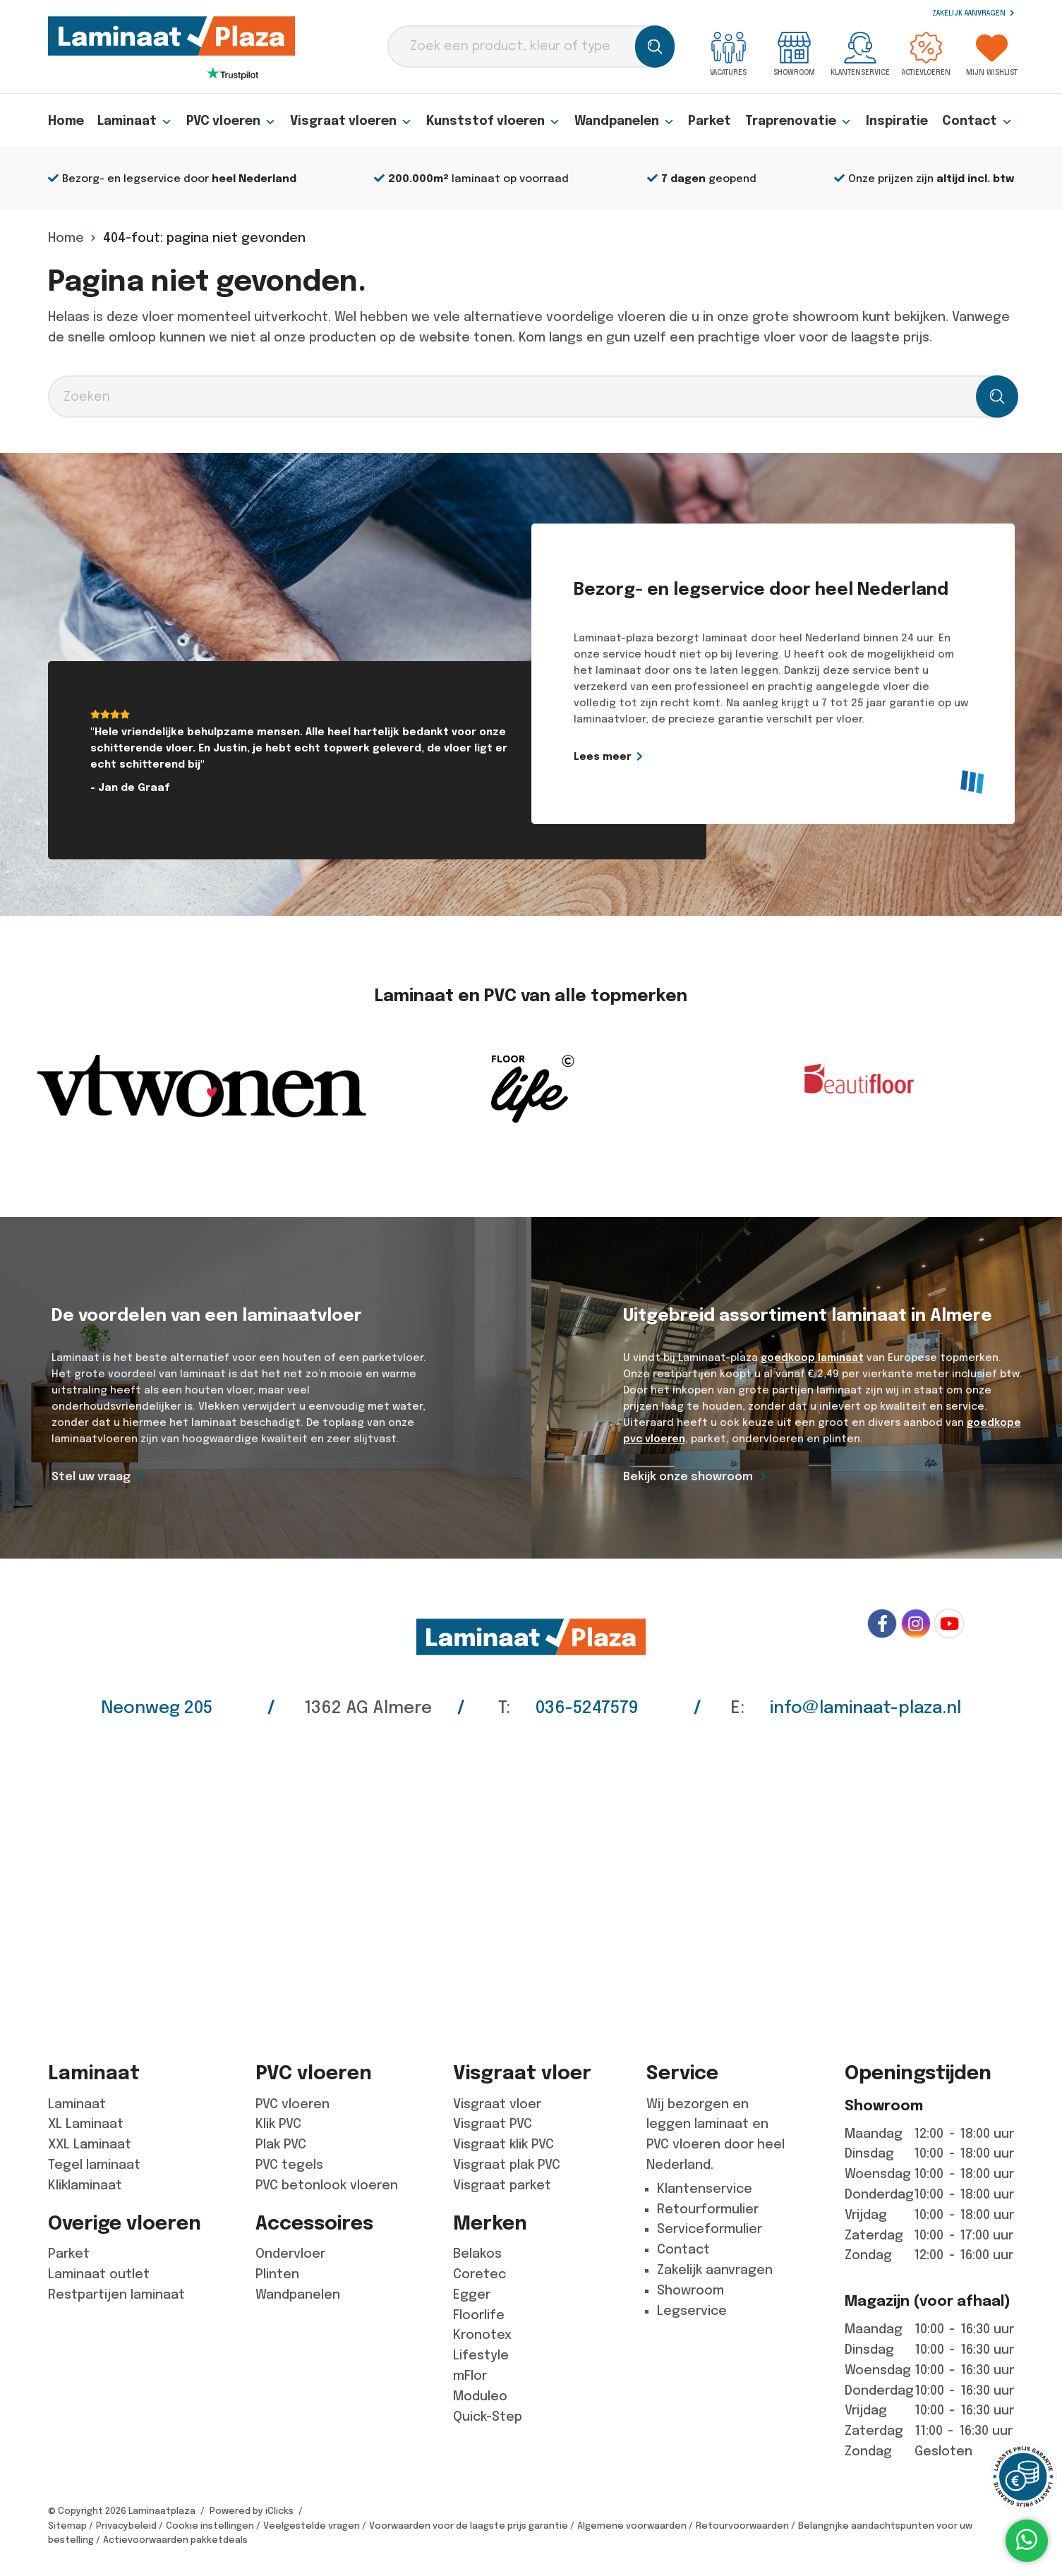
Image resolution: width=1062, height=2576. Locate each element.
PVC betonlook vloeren (326, 2185)
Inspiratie (899, 121)
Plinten (277, 2274)
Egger (471, 2294)
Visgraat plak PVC (506, 2165)
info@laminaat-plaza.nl (865, 1707)
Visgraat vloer (497, 2104)
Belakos (477, 2254)
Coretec (479, 2274)
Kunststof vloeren (496, 121)
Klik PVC (278, 2124)
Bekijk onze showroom (688, 1476)
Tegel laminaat (94, 2165)
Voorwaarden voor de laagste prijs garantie (468, 2525)
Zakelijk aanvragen (973, 13)
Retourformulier (708, 2209)
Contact (978, 121)
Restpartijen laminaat (116, 2294)
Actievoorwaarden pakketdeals (175, 2539)
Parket (713, 121)
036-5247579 (587, 1707)
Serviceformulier (709, 2229)
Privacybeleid (126, 2525)
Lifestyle (481, 2355)
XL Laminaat (85, 2124)
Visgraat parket (502, 2185)
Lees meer (671, 756)
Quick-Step (487, 2416)
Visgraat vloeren (353, 121)
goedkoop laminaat (812, 1357)
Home (66, 121)
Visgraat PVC (492, 2124)
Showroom (794, 54)
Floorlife (479, 2315)
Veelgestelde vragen (311, 2525)
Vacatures (728, 54)
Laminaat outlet (99, 2274)
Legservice (692, 2311)
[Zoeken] (655, 46)
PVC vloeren (233, 121)
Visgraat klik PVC (503, 2144)
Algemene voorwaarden (632, 2525)
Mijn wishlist (992, 54)
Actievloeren (926, 54)
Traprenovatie (800, 121)
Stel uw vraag (91, 1476)
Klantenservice (860, 54)
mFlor (470, 2376)
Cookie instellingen (210, 2525)
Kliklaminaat (85, 2185)
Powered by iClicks (252, 2510)
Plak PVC (280, 2144)
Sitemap (67, 2525)
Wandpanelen (627, 121)
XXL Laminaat (89, 2144)
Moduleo (480, 2396)
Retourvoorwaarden (742, 2525)
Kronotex (482, 2335)
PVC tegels (289, 2165)
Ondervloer (290, 2254)
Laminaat (136, 121)
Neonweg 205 (156, 1707)
